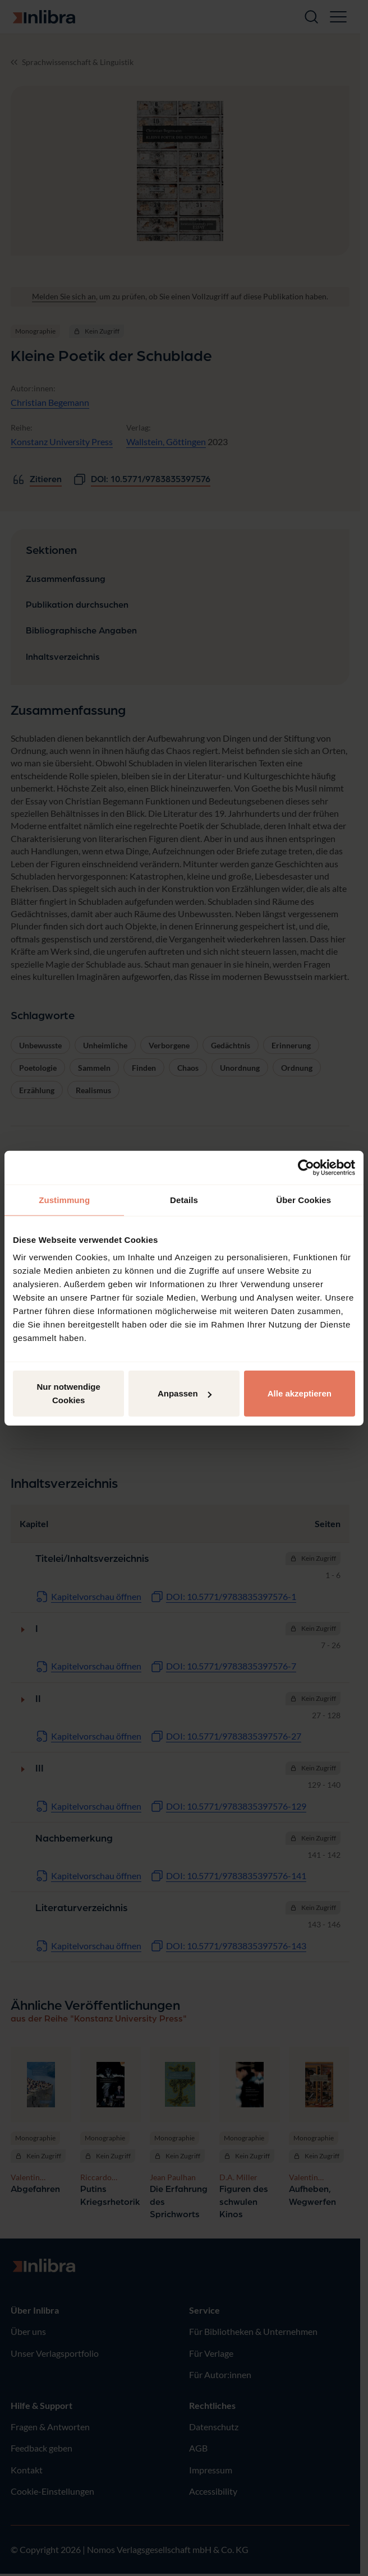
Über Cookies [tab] (303, 1199)
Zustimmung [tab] (64, 1199)
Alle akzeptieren (300, 1393)
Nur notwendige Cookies (68, 1393)
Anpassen (184, 1393)
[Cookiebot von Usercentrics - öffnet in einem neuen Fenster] (306, 1167)
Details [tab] (184, 1199)
